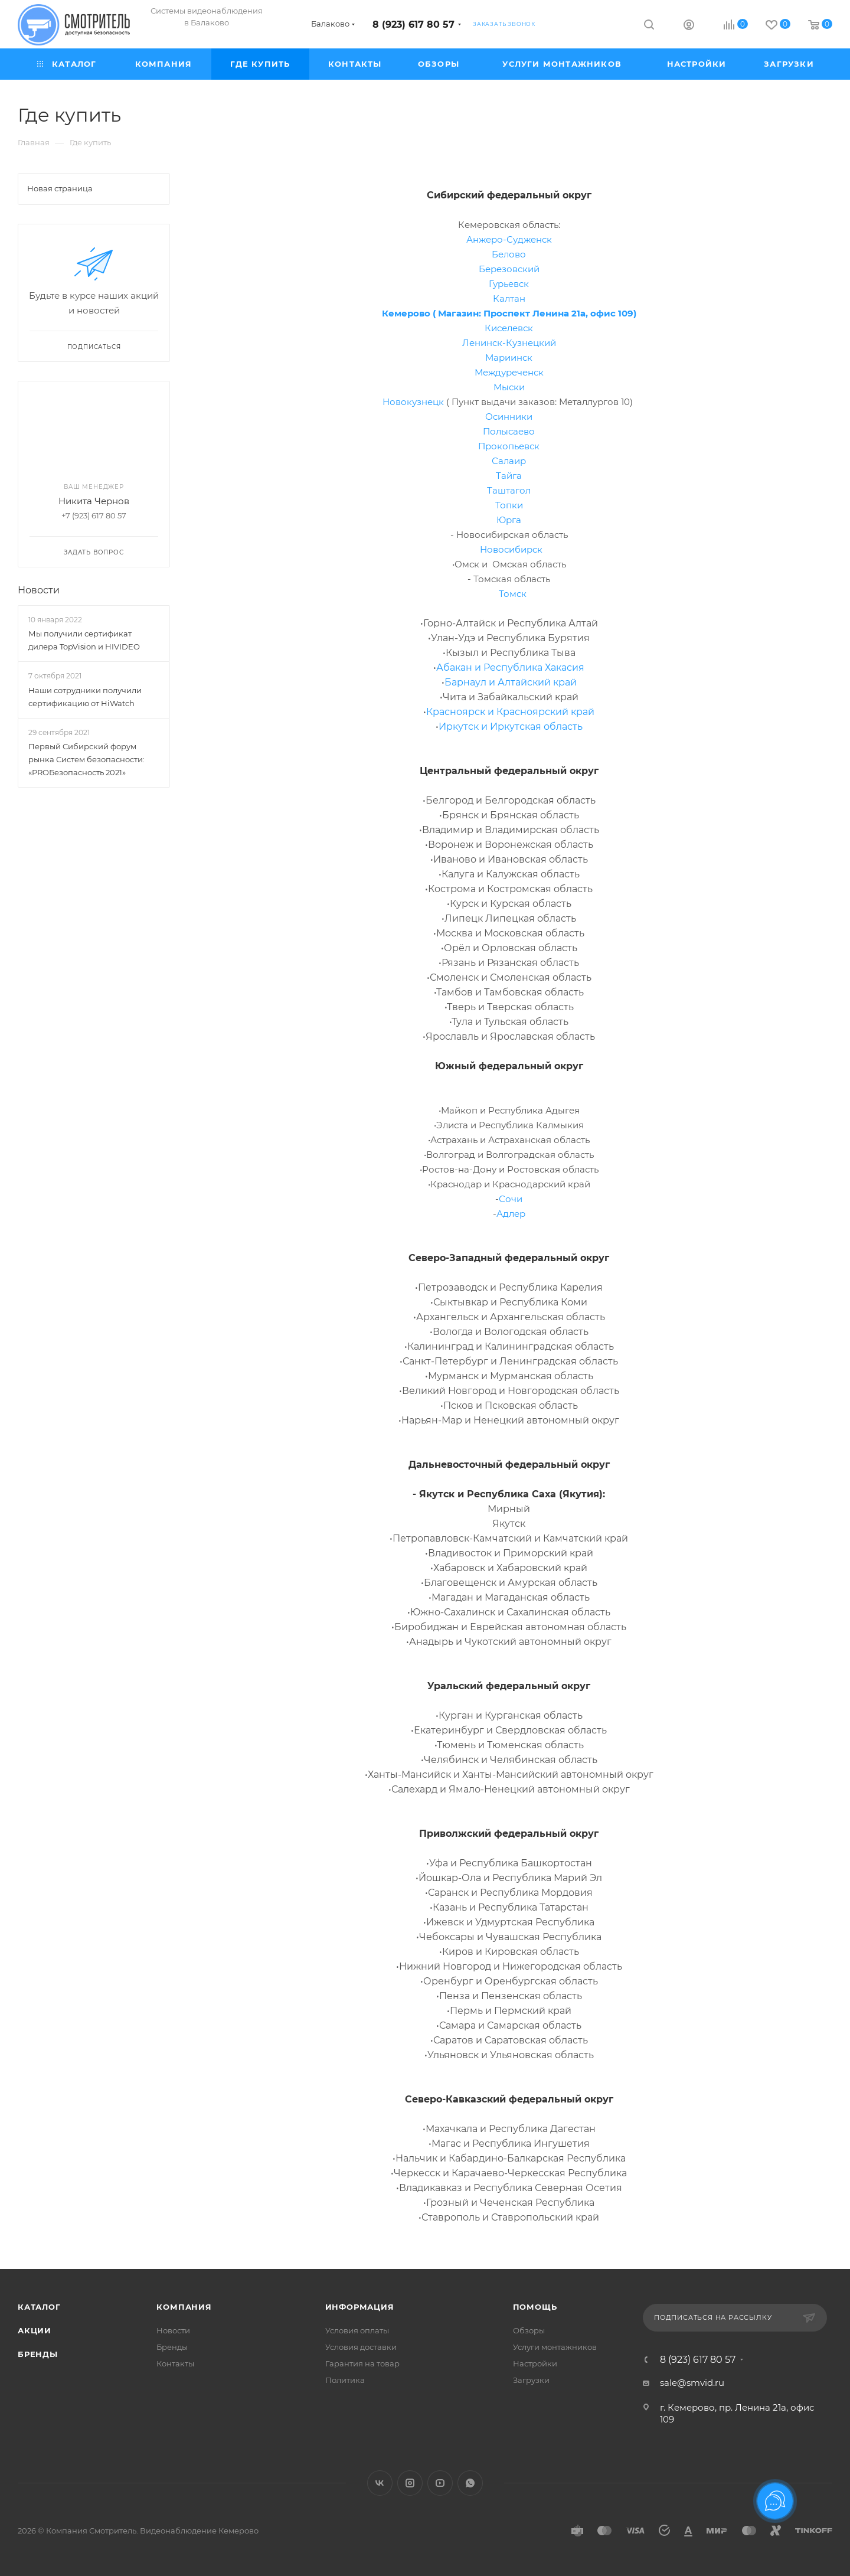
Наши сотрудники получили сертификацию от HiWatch (85, 696)
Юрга (508, 519)
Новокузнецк (413, 401)
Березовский (509, 269)
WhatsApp (470, 2483)
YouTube (440, 2483)
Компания (183, 2306)
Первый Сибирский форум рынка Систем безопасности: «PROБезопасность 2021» (86, 759)
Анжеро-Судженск (509, 239)
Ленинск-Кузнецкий (509, 342)
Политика (345, 2380)
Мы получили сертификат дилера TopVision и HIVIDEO (84, 640)
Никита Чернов (93, 501)
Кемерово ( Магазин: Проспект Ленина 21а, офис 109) (509, 313)
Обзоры (529, 2330)
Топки (509, 505)
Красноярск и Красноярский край (510, 711)
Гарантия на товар (362, 2363)
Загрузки (531, 2380)
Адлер (510, 1213)
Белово (509, 254)
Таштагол (509, 490)
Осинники (508, 416)
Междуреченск (509, 372)
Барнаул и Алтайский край (510, 682)
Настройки (535, 2363)
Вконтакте (380, 2483)
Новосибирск (511, 549)
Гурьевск (509, 283)
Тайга (509, 475)
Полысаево (509, 431)
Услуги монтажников (555, 2347)
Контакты (175, 2363)
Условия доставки (361, 2347)
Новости (39, 590)
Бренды (38, 2354)
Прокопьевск (509, 446)
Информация (359, 2306)
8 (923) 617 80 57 (413, 24)
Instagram (410, 2483)
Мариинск (508, 357)
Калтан (509, 298)
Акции (34, 2330)
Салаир (509, 460)
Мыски (509, 387)
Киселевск (509, 328)
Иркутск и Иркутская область (511, 726)
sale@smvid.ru (692, 2382)
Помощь (535, 2306)
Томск (513, 593)
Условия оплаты (357, 2330)
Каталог (39, 2306)
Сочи (510, 1198)
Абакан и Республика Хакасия (510, 667)
